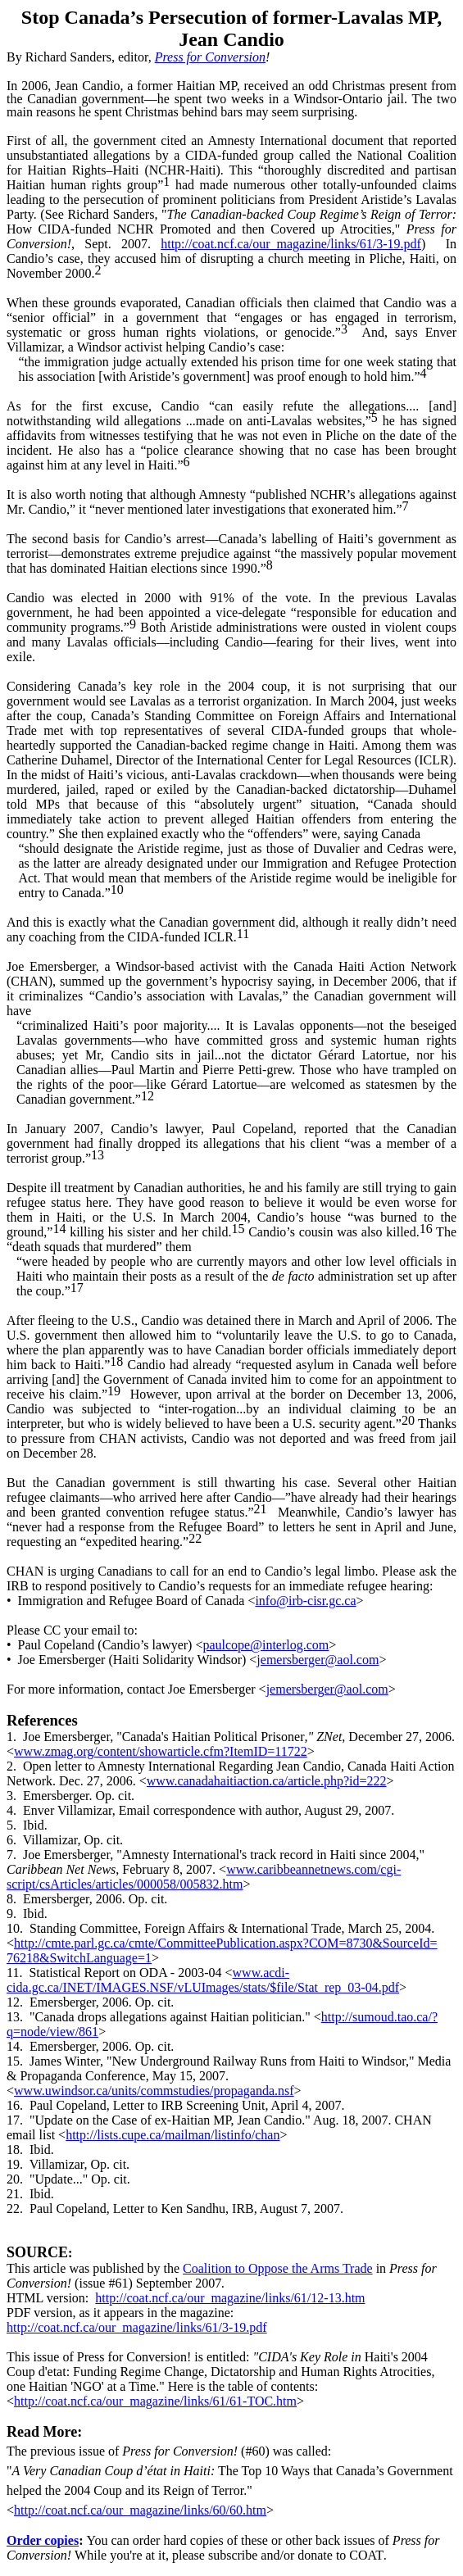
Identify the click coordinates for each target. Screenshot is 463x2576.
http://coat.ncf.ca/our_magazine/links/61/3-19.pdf (291, 244)
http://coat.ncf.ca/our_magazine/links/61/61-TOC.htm (155, 2401)
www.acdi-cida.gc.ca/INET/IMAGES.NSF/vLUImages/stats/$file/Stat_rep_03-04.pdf (203, 1980)
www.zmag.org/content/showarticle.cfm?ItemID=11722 (160, 1751)
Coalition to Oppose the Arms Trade (278, 2268)
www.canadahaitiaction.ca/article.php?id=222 (267, 1781)
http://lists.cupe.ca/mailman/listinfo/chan (172, 2135)
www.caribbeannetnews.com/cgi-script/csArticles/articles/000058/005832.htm (204, 1876)
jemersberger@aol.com (317, 1660)
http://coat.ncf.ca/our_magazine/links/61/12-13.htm (230, 2298)
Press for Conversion (210, 57)
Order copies (43, 2540)
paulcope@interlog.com (265, 1645)
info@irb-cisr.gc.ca (305, 1601)
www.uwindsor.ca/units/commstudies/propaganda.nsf (154, 2091)
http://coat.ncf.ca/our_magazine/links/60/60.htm (140, 2510)
